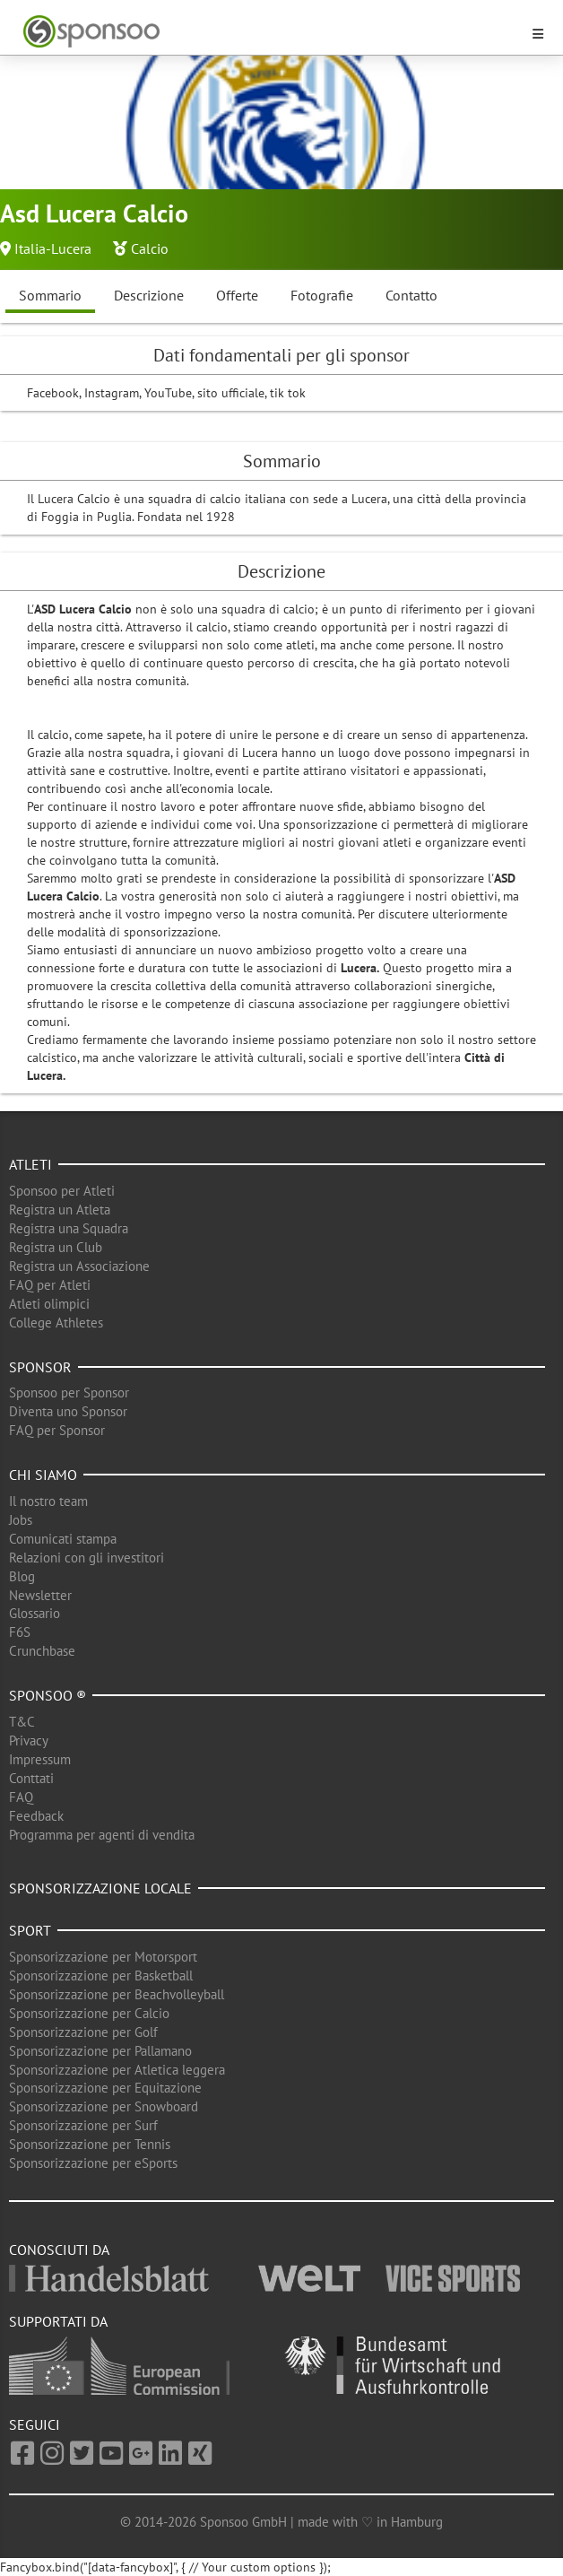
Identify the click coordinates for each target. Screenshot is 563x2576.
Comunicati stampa (63, 1538)
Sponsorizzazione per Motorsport (103, 1956)
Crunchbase (42, 1650)
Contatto (411, 295)
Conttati (31, 1778)
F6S (19, 1631)
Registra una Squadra (68, 1228)
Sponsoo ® (47, 1695)
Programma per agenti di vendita (102, 1834)
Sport (30, 1930)
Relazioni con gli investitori (86, 1557)
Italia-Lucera (52, 248)
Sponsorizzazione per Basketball (101, 1975)
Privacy (28, 1740)
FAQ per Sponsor (57, 1430)
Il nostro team (48, 1501)
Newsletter (40, 1595)
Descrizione (149, 295)
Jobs (20, 1519)
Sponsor (40, 1367)
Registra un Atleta (59, 1209)
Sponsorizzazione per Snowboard (103, 2106)
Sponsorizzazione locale (100, 1888)
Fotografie (321, 295)
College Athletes (56, 1322)
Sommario (50, 295)
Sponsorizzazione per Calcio (89, 2013)
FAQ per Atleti (50, 1284)
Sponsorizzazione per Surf (83, 2125)
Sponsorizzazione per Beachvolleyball (116, 1994)
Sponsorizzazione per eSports (93, 2162)
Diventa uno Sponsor (68, 1411)
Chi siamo (43, 1475)
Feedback (36, 1815)
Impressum (40, 1759)
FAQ (21, 1797)
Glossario (34, 1613)
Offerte (237, 295)
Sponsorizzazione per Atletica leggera (117, 2069)
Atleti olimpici (49, 1303)
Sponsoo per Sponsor (69, 1392)
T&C (22, 1721)
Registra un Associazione (79, 1266)
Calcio (150, 248)
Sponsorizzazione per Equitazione (105, 2087)
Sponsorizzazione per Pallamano (100, 2050)
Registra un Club (55, 1247)
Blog (22, 1576)
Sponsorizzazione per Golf (83, 2032)
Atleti (30, 1164)
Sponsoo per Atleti (62, 1190)
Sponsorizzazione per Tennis (89, 2144)
